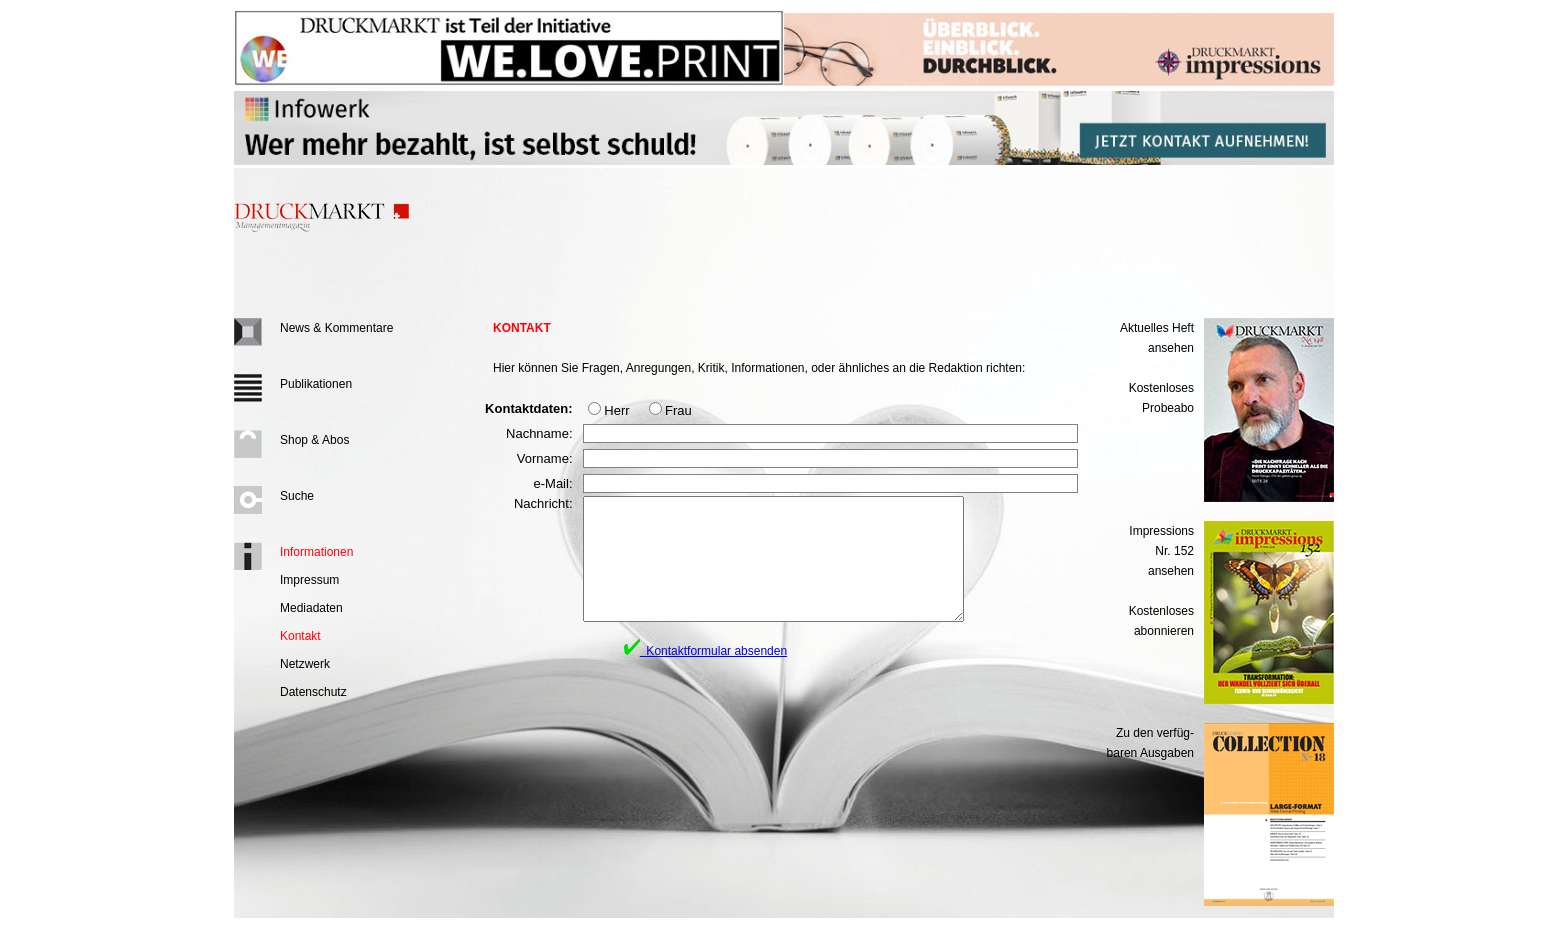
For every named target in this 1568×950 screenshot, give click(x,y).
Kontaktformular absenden (705, 675)
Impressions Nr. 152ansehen (1161, 551)
